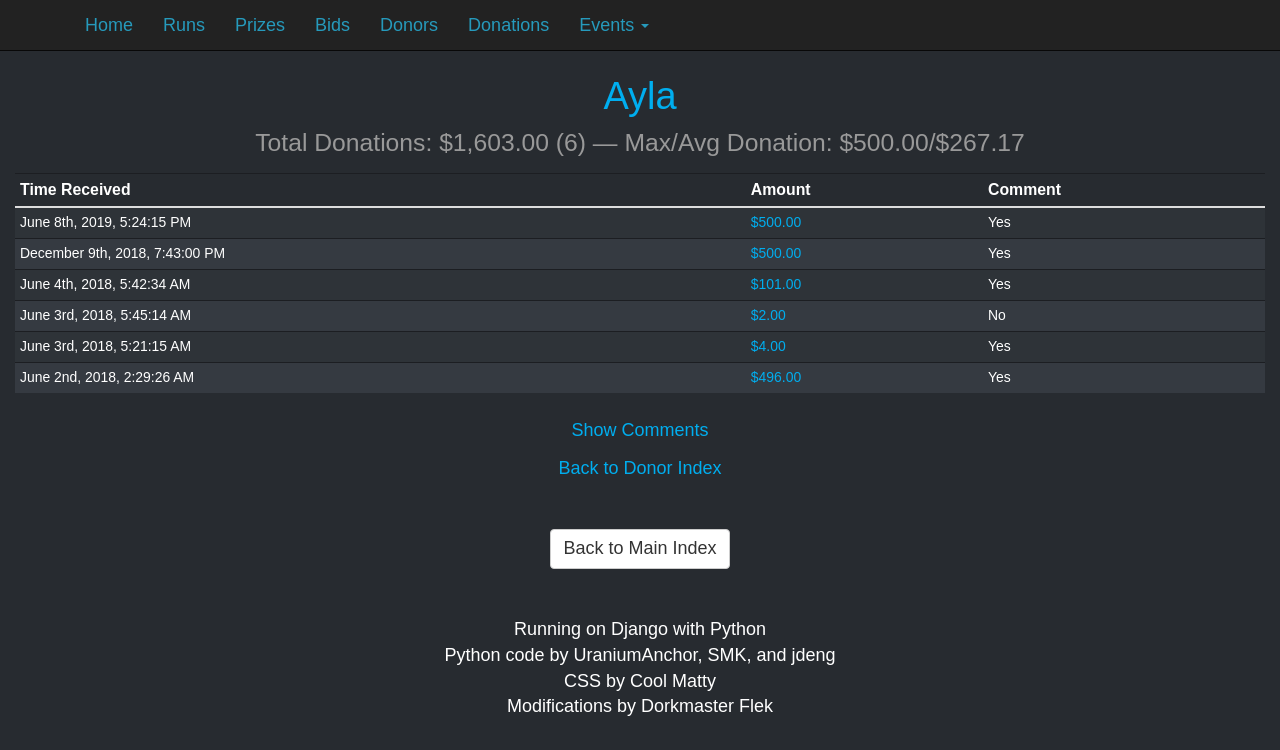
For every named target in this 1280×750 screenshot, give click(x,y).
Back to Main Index (639, 548)
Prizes (260, 25)
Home (109, 25)
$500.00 (776, 222)
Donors (409, 25)
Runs (184, 25)
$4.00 (768, 346)
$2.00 (768, 315)
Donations (508, 25)
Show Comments (639, 430)
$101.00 (776, 284)
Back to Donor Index (639, 468)
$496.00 (776, 377)
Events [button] (614, 25)
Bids (332, 25)
